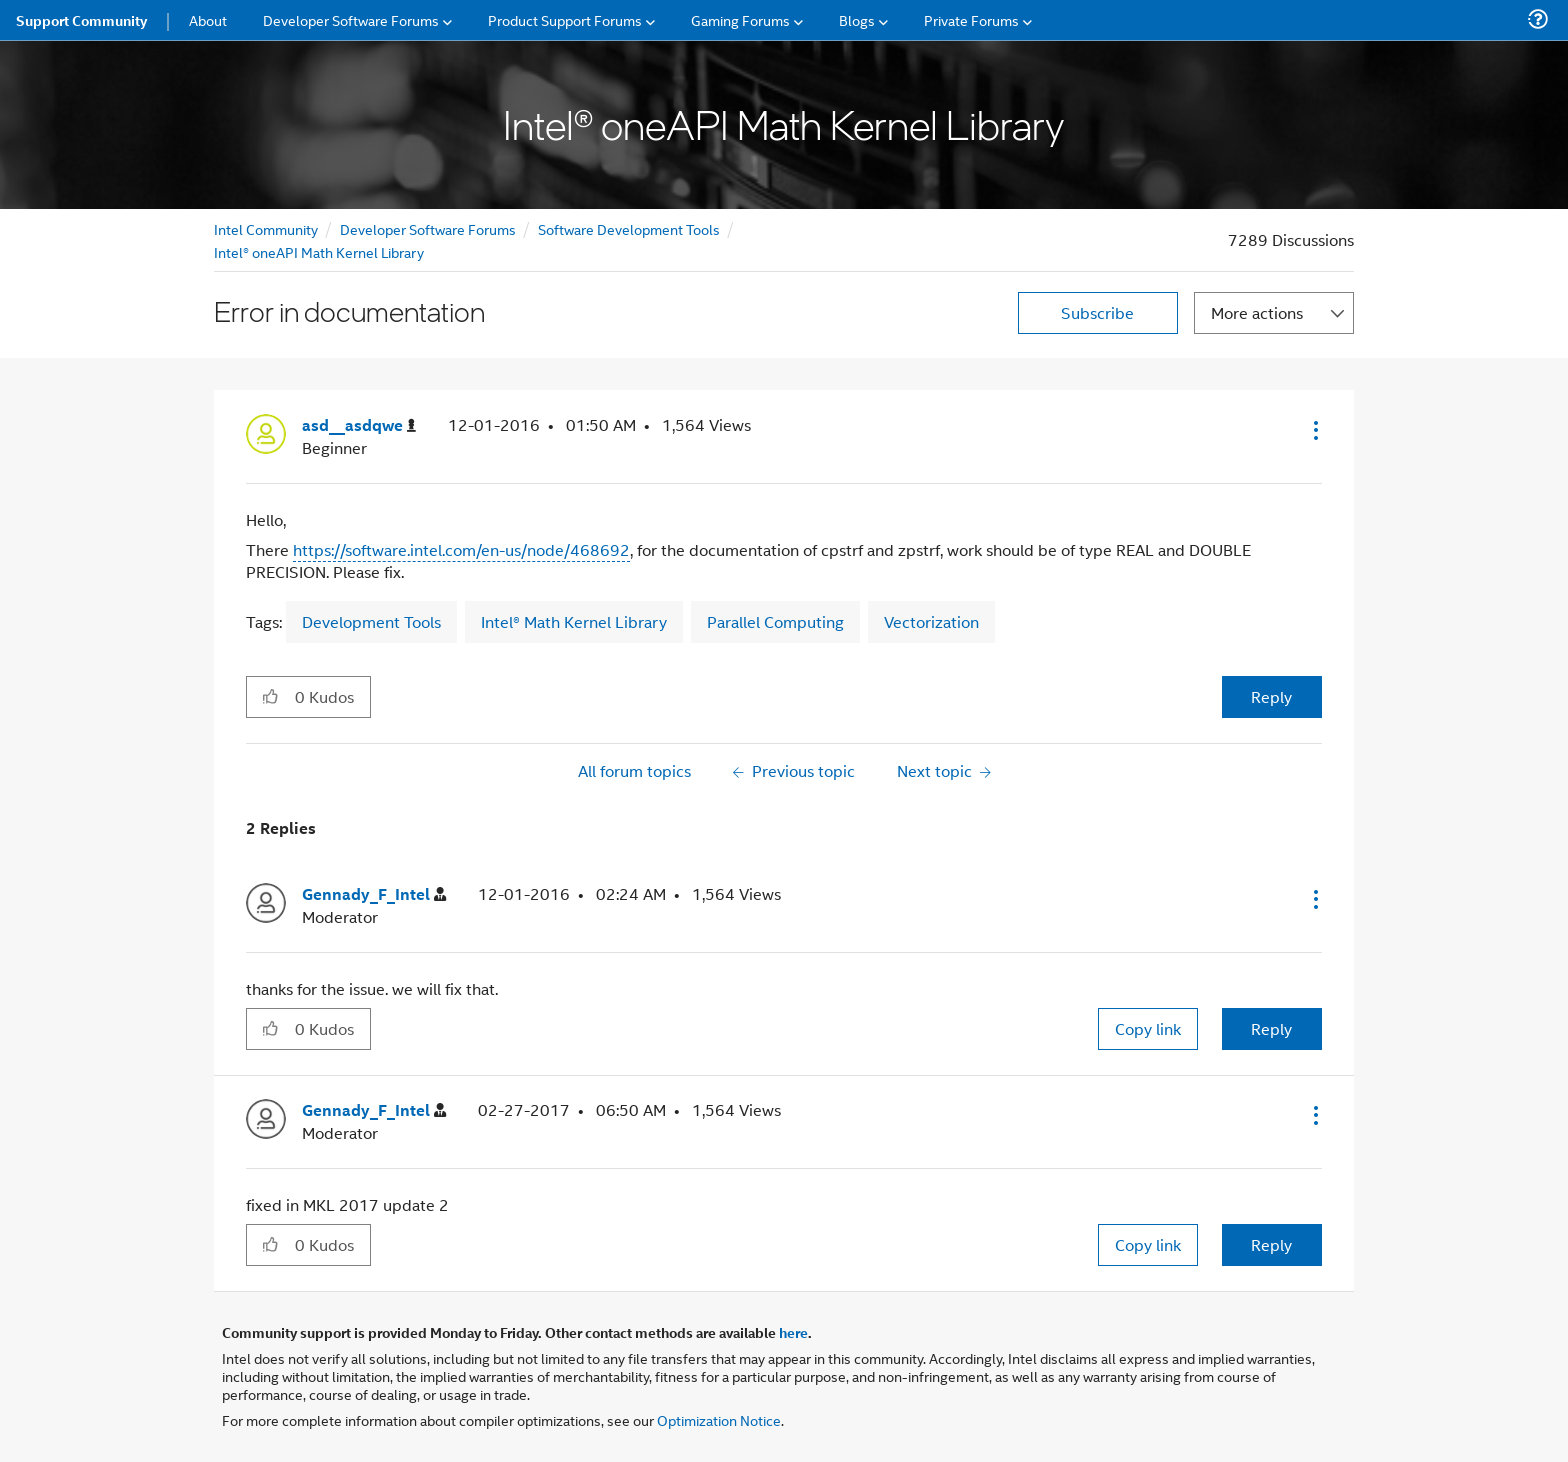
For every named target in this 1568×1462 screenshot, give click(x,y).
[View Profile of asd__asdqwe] (359, 425)
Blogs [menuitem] (857, 19)
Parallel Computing (775, 621)
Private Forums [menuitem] (971, 19)
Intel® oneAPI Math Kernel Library (319, 251)
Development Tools (371, 621)
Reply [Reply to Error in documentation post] (1271, 696)
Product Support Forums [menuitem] (565, 19)
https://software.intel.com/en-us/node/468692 (461, 549)
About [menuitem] (208, 19)
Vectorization (931, 621)
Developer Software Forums (428, 228)
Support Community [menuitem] (81, 20)
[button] (1314, 430)
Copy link (1148, 1028)
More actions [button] (1257, 312)
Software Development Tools (629, 228)
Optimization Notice (719, 1419)
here (793, 1332)
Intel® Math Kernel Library (574, 621)
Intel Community (266, 228)
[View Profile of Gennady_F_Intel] (374, 894)
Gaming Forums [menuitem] (740, 19)
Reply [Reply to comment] (1271, 1028)
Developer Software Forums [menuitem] (351, 19)
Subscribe (1097, 312)
